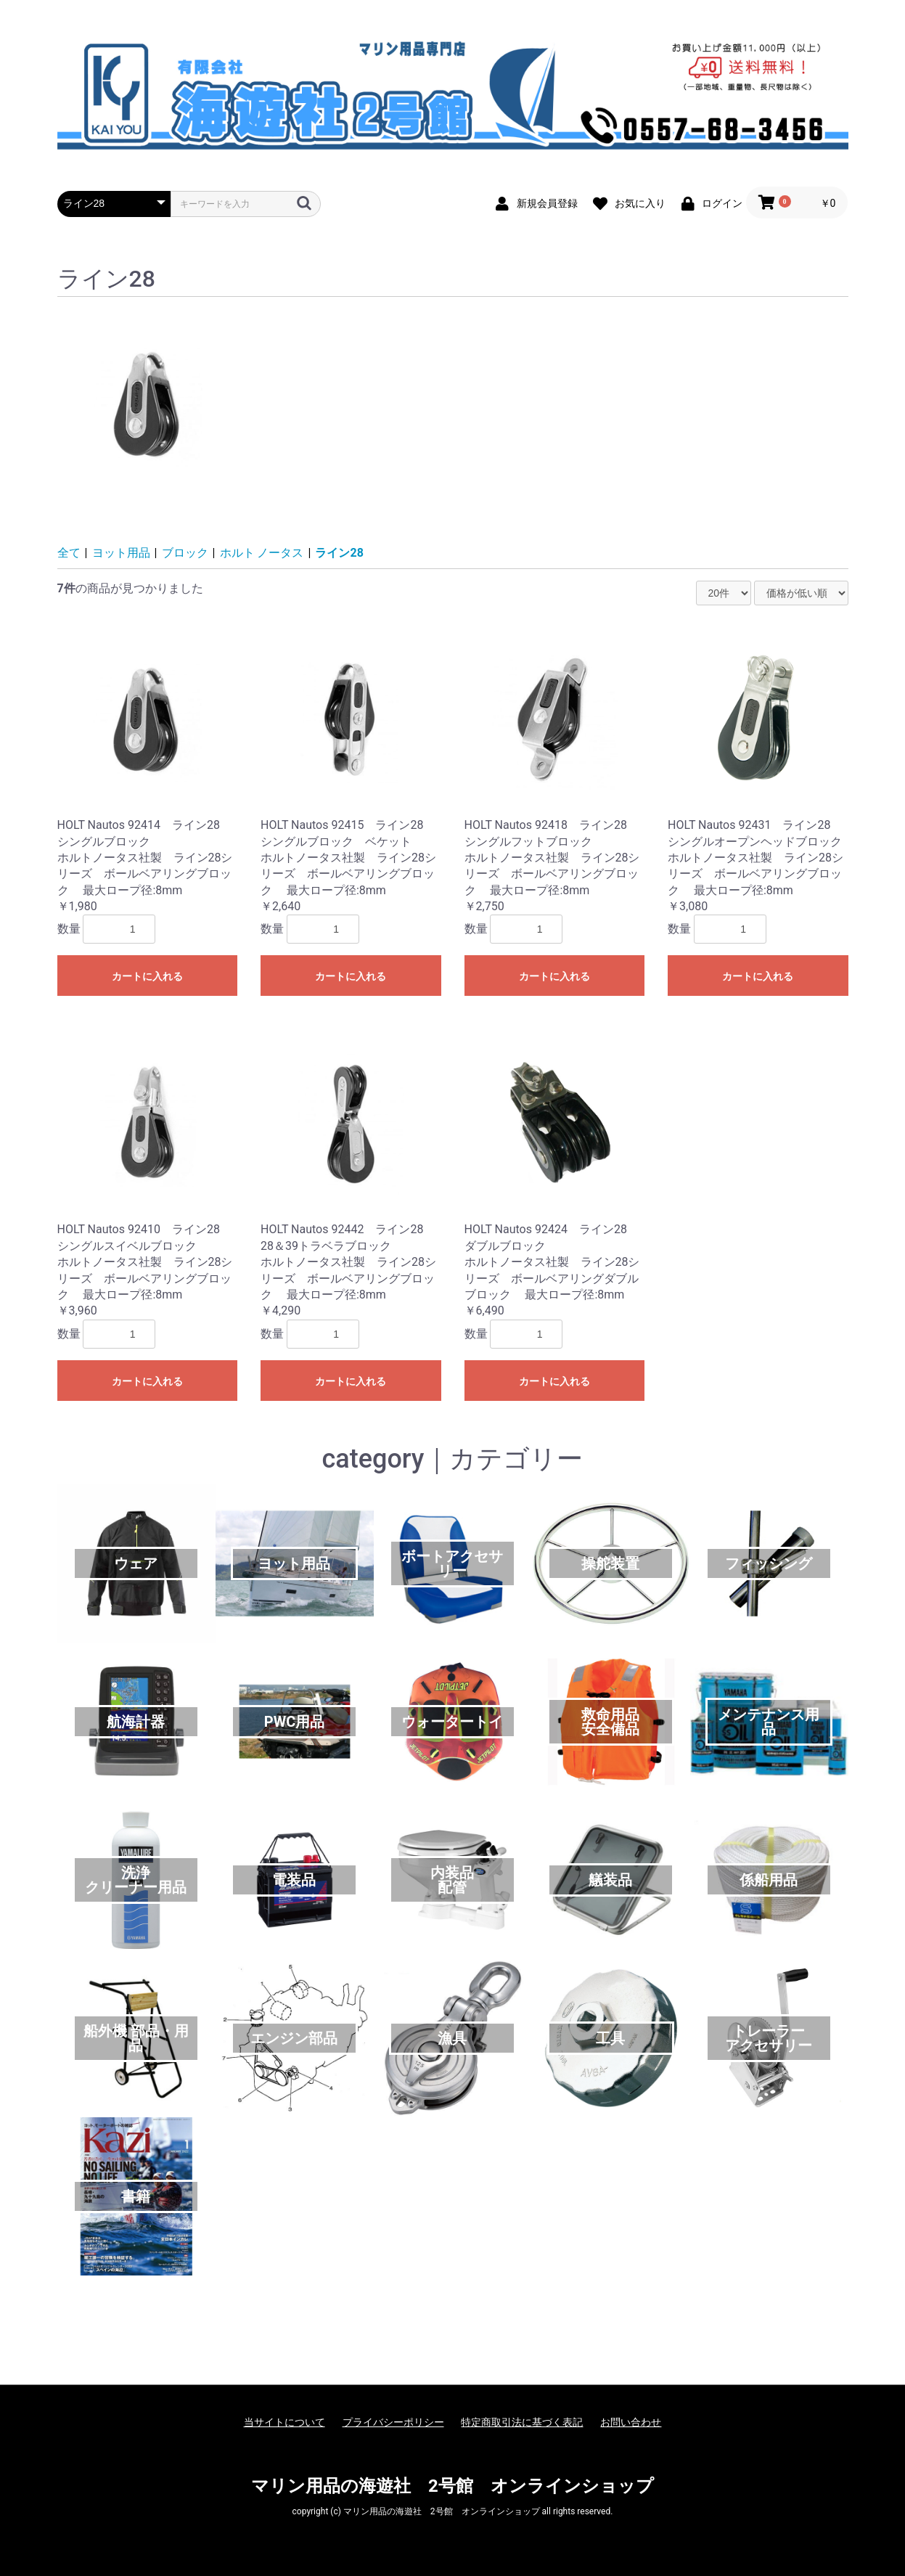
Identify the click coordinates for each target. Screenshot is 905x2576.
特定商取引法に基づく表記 (522, 2422)
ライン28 (339, 553)
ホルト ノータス (262, 553)
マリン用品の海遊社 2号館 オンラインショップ (452, 2486)
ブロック (185, 553)
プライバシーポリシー (393, 2422)
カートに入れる (147, 976)
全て (69, 553)
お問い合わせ (630, 2422)
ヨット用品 (121, 553)
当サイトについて (284, 2422)
